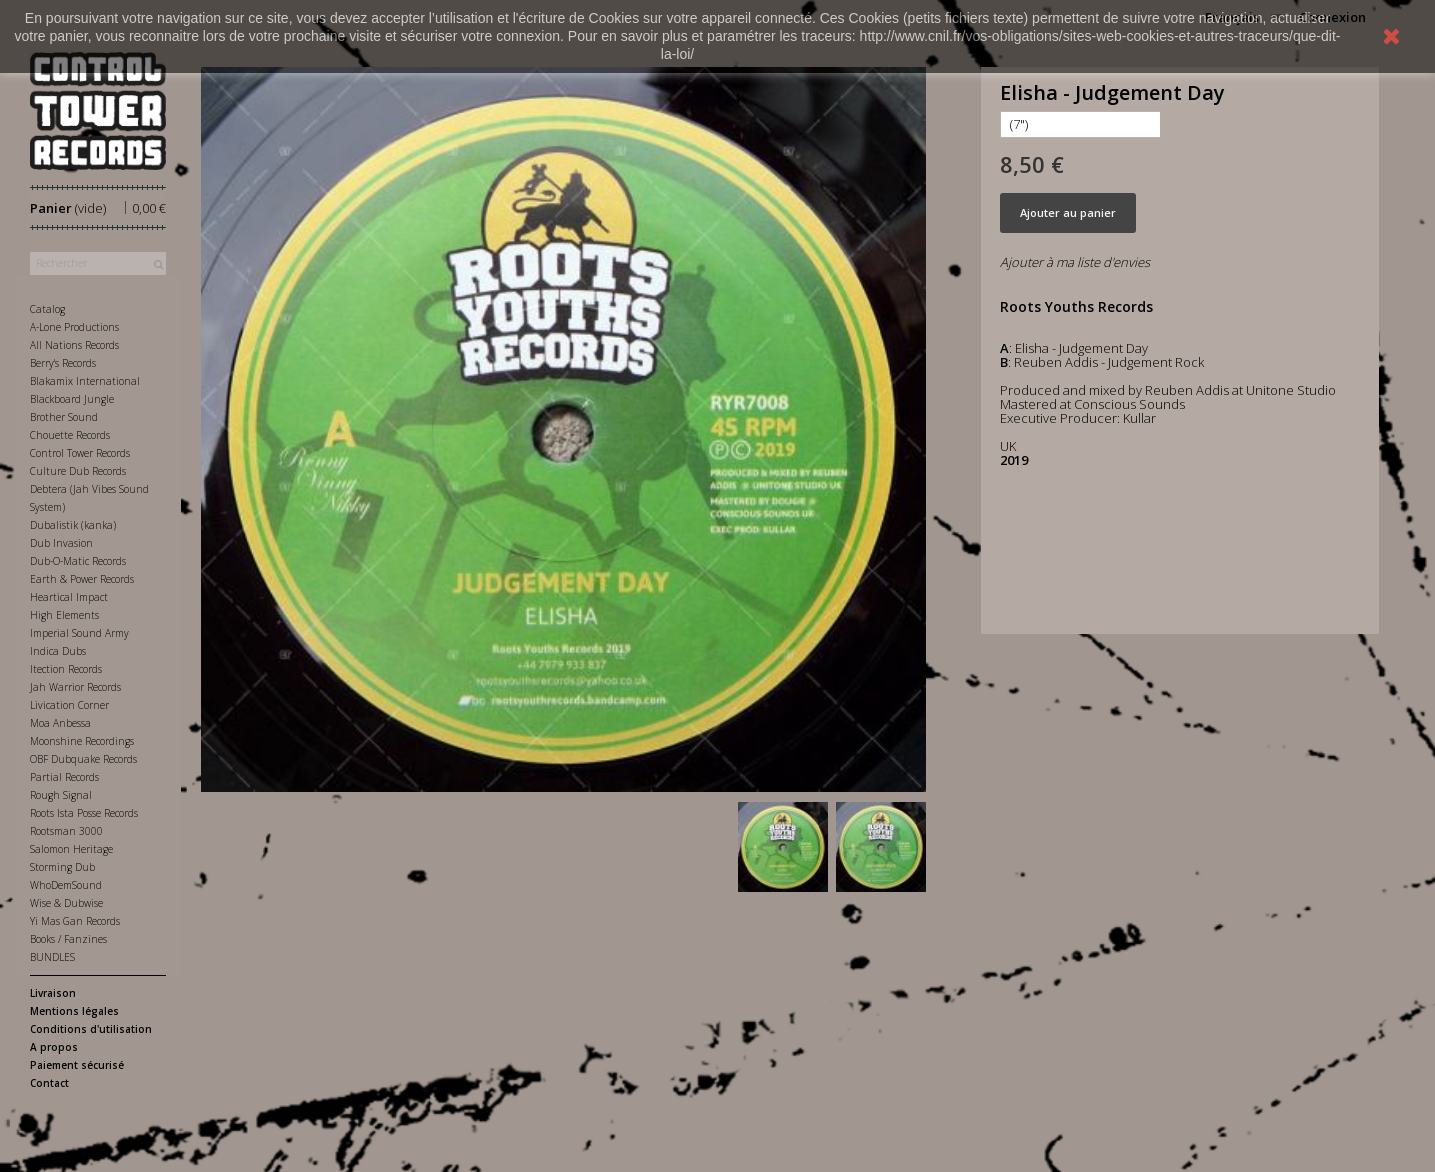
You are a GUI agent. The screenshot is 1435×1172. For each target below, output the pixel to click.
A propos (54, 1047)
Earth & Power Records (82, 579)
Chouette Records (70, 435)
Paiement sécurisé (77, 1065)
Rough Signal (61, 795)
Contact (49, 1083)
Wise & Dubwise (66, 903)
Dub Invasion (61, 543)
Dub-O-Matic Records (78, 561)
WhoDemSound (66, 885)
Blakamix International (85, 381)
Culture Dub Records (78, 471)
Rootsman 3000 (66, 831)
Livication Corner (69, 705)
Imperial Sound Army (79, 633)
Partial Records (64, 777)
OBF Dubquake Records (83, 759)
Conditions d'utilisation (91, 1029)
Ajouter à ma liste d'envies (1075, 262)
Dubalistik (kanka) (73, 525)
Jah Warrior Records (75, 687)
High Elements (64, 615)
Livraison (53, 993)
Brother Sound (64, 417)
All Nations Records (74, 345)
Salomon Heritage (71, 849)
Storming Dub (62, 867)
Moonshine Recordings (82, 741)
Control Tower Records (80, 453)
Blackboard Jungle (72, 399)
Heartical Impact (69, 597)
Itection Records (66, 669)
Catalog (47, 309)
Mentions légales (74, 1011)
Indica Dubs (58, 651)
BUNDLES (52, 957)
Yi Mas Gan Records (75, 921)
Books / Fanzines (68, 939)
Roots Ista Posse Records (84, 813)
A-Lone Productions (74, 327)
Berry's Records (63, 363)
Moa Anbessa (60, 723)
